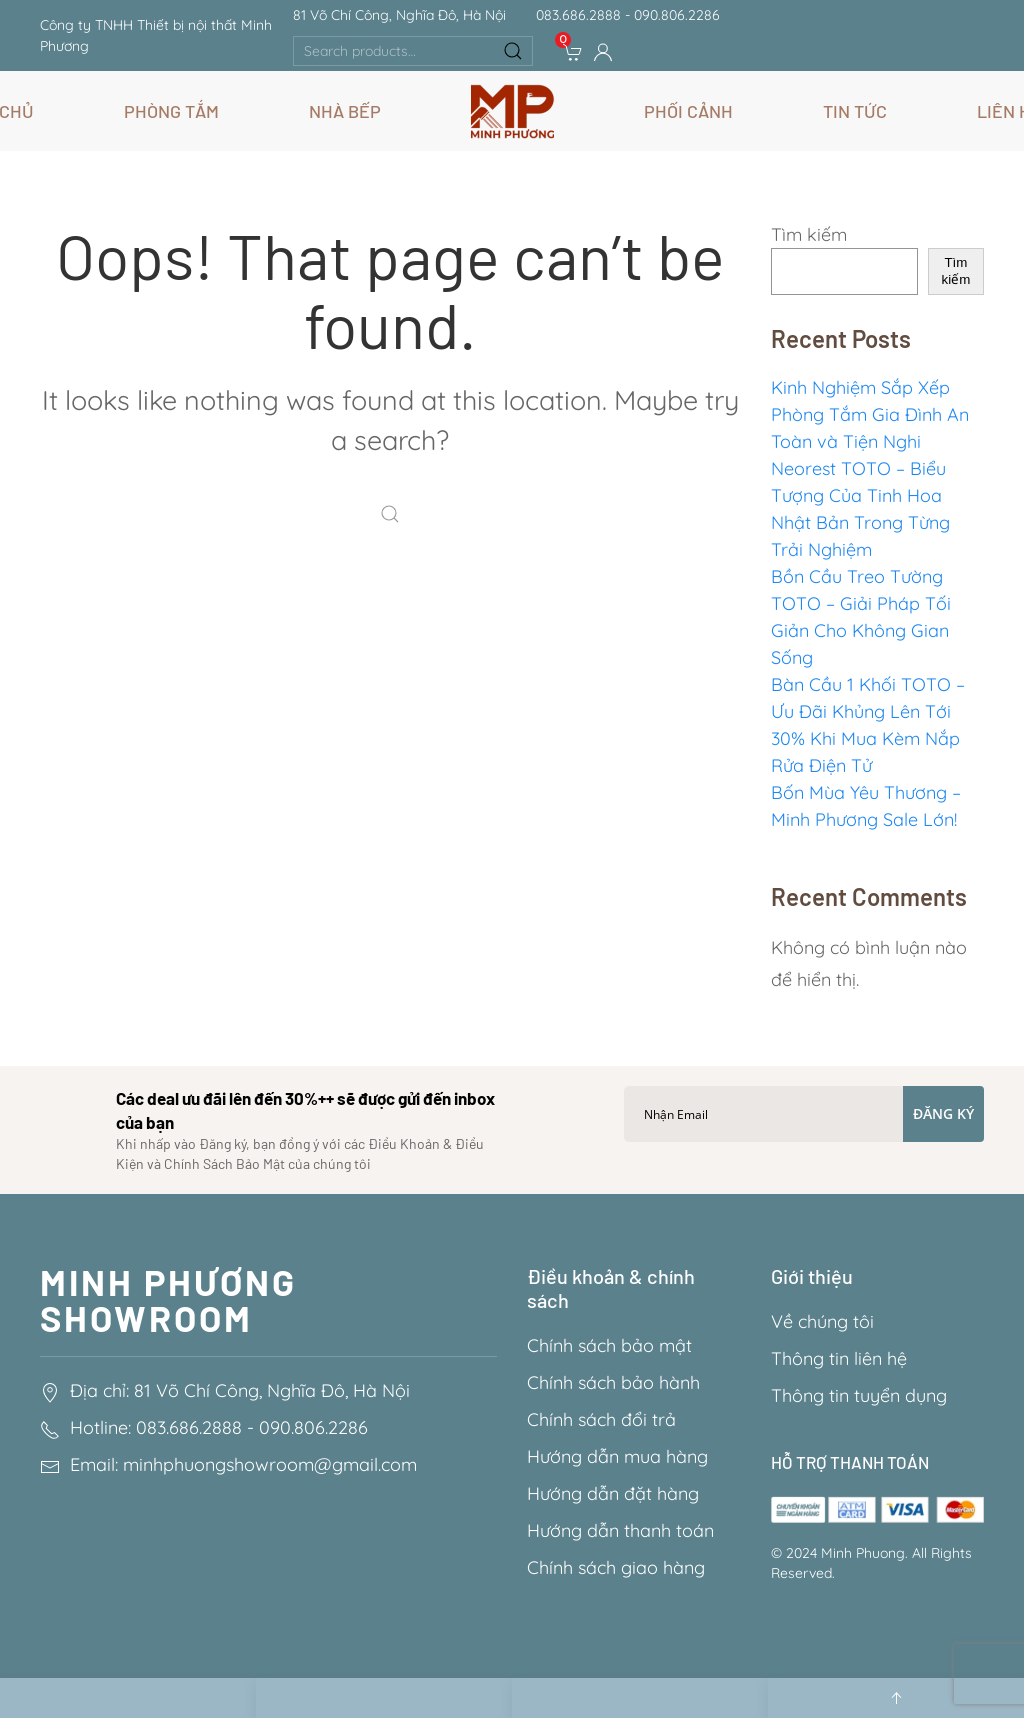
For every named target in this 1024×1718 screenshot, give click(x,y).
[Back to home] (512, 111)
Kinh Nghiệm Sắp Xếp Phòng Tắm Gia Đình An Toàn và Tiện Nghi (870, 414)
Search (513, 51)
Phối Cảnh (688, 111)
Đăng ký (943, 1113)
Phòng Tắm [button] (171, 111)
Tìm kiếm (809, 234)
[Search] (395, 516)
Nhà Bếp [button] (345, 111)
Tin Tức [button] (855, 111)
